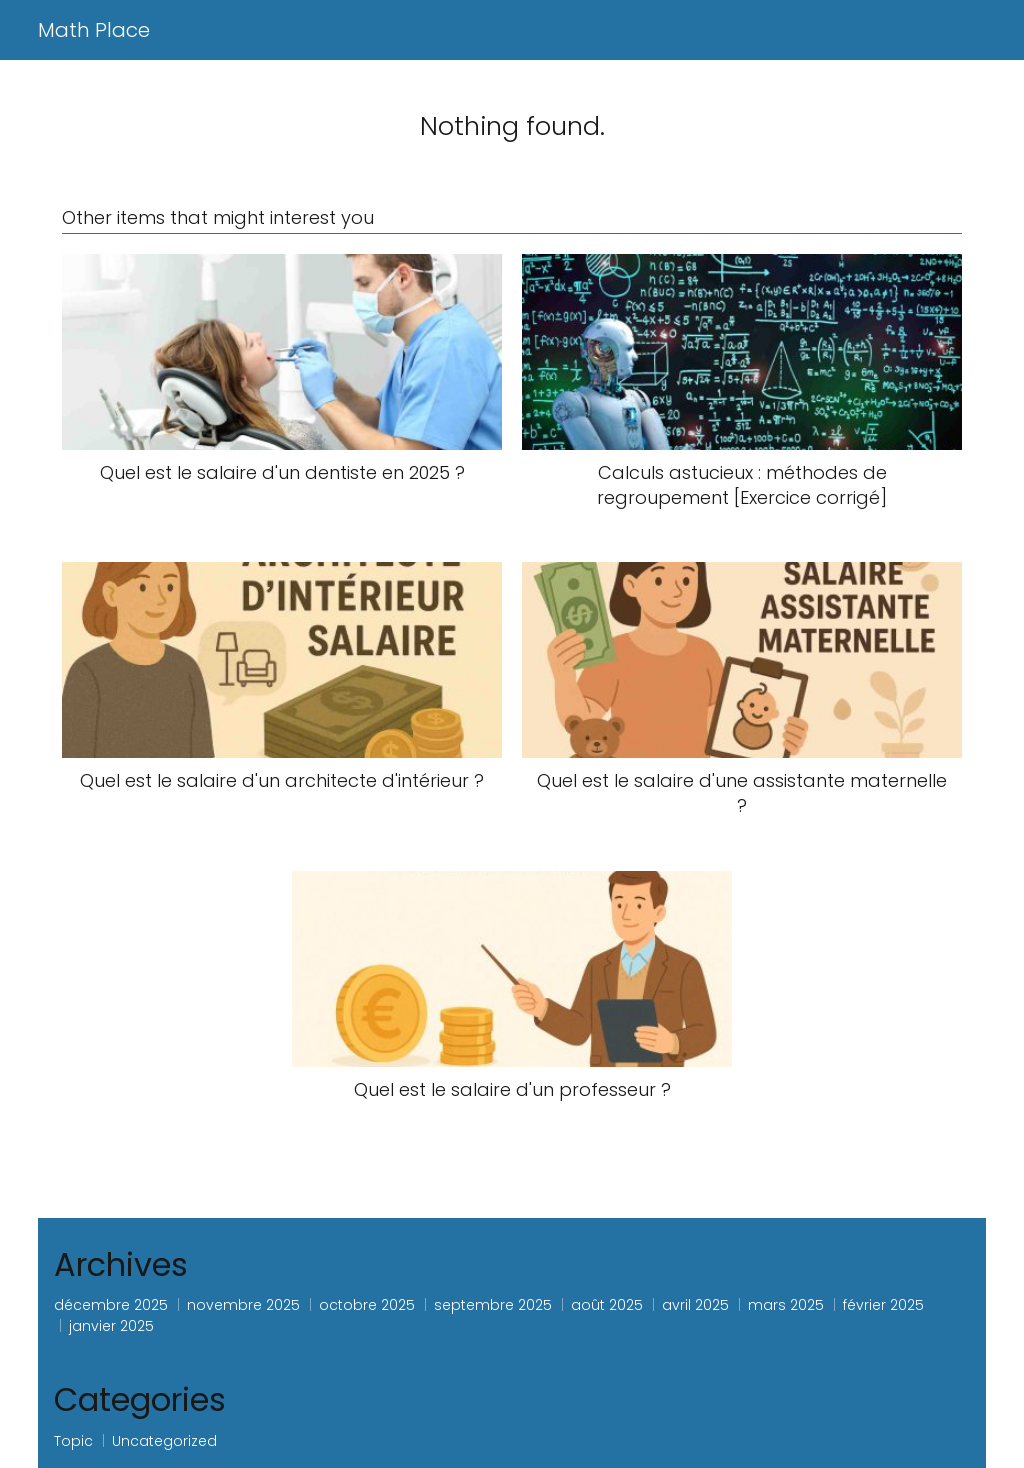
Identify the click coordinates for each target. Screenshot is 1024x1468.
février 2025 (883, 1305)
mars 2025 (786, 1305)
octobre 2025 (367, 1305)
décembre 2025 (111, 1305)
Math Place (94, 30)
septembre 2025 (493, 1305)
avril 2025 (695, 1305)
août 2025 (607, 1305)
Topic (73, 1441)
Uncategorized (164, 1441)
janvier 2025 (111, 1326)
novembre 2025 (243, 1305)
